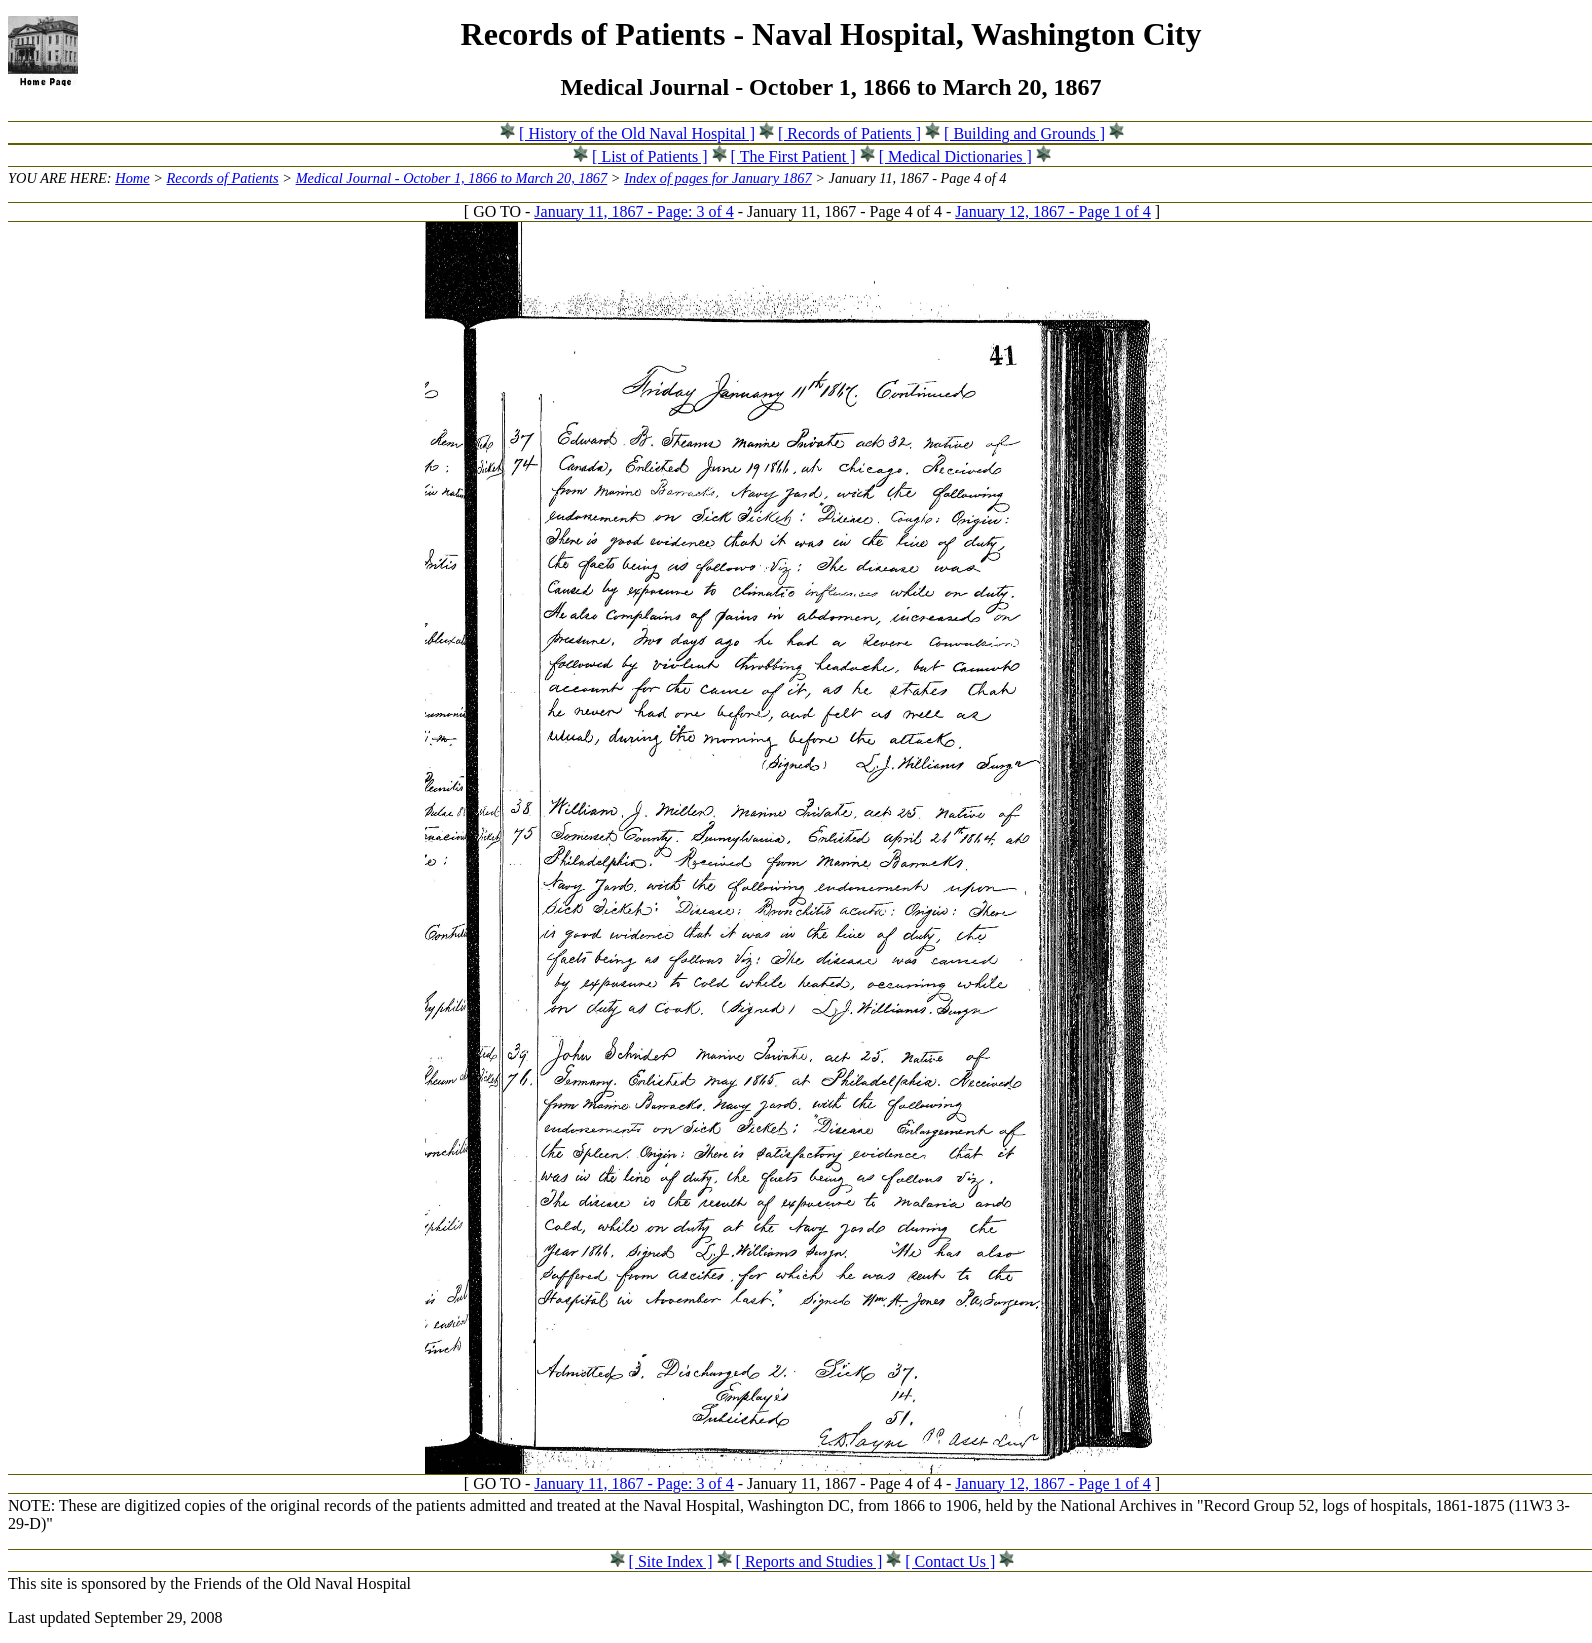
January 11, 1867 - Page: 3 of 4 (633, 211)
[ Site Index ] (671, 1561)
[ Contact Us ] (950, 1561)
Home (132, 178)
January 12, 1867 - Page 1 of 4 (1053, 211)
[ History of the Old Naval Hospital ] (637, 133)
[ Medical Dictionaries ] (955, 156)
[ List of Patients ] (650, 156)
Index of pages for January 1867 (717, 178)
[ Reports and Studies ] (809, 1561)
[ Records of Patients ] (849, 133)
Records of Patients (223, 178)
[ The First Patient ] (793, 156)
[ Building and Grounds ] (1024, 133)
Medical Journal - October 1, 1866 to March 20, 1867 (452, 178)
